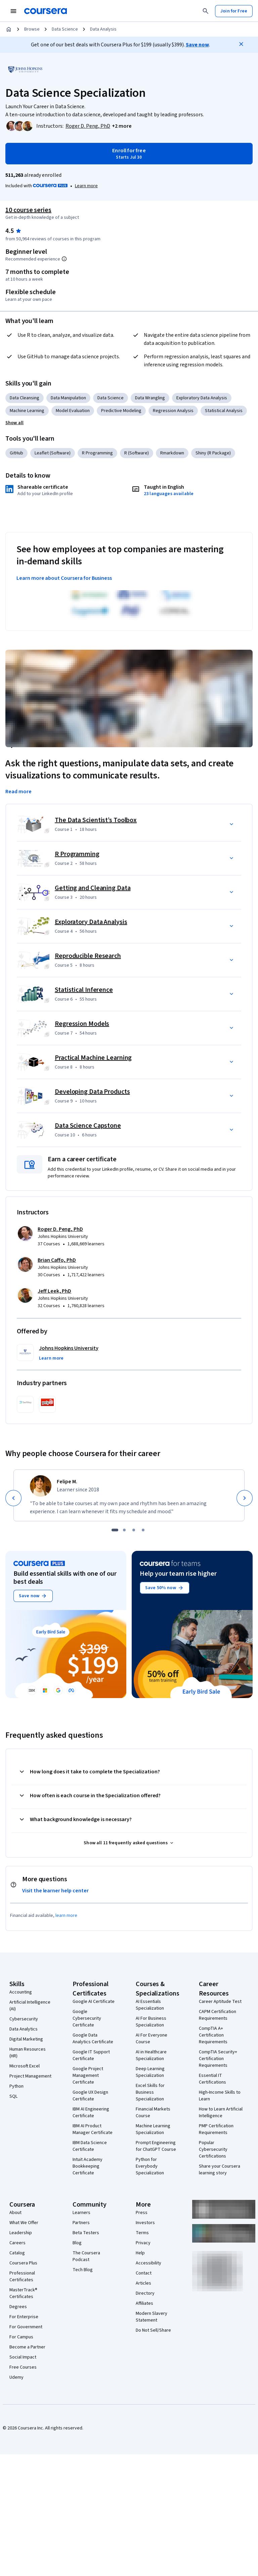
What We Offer (23, 2222)
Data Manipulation (68, 398)
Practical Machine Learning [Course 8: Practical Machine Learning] (93, 1057)
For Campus (21, 2337)
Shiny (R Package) (213, 453)
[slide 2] (124, 1530)
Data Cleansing (24, 398)
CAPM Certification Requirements (217, 2015)
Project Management (30, 2076)
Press (141, 2212)
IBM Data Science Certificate (90, 2146)
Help (140, 2253)
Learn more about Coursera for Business (64, 578)
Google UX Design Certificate (90, 2095)
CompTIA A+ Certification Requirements (213, 2035)
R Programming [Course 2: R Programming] (77, 854)
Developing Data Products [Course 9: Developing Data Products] (92, 1091)
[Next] (244, 1498)
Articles (143, 2283)
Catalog (17, 2253)
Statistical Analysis (224, 410)
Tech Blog (83, 2269)
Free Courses (23, 2367)
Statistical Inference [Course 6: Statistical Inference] (84, 990)
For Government (25, 2327)
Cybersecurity (23, 2019)
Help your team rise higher (178, 1573)
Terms (142, 2232)
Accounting (20, 1992)
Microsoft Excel (24, 2066)
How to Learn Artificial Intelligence (221, 2112)
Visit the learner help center (55, 1890)
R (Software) (136, 453)
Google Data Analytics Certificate (93, 2038)
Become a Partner (27, 2347)
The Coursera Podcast (86, 2256)
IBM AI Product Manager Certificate (93, 2129)
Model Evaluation (73, 410)
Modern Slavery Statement (151, 2317)
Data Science (65, 29)
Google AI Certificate (94, 2001)
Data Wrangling (150, 398)
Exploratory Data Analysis (201, 398)
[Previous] (13, 1498)
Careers (17, 2243)
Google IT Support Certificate (91, 2055)
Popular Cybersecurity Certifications (213, 2149)
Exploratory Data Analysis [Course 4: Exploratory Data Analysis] (91, 922)
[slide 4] (143, 1530)
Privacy (143, 2243)
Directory (145, 2293)
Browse (32, 29)
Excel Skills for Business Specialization (150, 2092)
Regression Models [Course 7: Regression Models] (82, 1024)
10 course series (28, 210)
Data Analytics (23, 2029)
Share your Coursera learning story (219, 2169)
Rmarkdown (172, 453)
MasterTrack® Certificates (23, 2293)
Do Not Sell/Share (153, 2330)
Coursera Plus (23, 2263)
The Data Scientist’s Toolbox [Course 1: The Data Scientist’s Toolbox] (96, 820)
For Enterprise (23, 2316)
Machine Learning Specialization (153, 2129)
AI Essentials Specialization (150, 2005)
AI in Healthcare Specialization (151, 2055)
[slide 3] (133, 1530)
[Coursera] (45, 11)
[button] (122, 126)
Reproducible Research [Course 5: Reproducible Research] (88, 956)
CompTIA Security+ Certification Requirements (218, 2059)
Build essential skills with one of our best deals (65, 1577)
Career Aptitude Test (220, 2001)
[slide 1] (115, 1530)
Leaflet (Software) (53, 453)
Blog (77, 2243)
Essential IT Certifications (212, 2079)
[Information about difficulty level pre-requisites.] (64, 258)
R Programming (97, 453)
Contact (144, 2273)
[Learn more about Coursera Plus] (86, 186)
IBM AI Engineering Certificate (91, 2112)
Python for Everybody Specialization (150, 2166)
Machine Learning (27, 410)
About (15, 2212)
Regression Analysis (173, 410)
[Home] (9, 29)
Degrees (18, 2306)
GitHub (16, 453)
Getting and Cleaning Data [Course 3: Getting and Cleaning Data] (93, 888)
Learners (81, 2212)
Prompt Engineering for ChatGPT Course (156, 2146)
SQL (13, 2096)
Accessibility (148, 2263)
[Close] (241, 44)
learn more (66, 1915)
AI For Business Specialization (151, 2021)
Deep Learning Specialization (150, 2072)
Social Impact (22, 2357)
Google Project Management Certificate (88, 2075)
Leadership (20, 2232)
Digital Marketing (26, 2039)
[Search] (206, 11)
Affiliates (144, 2303)
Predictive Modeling (121, 410)
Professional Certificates (22, 2276)
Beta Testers (86, 2232)
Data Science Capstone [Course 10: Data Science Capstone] (88, 1125)
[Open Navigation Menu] (13, 11)
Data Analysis (103, 29)
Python (16, 2086)
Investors (145, 2222)
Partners (81, 2222)
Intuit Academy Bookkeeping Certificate (87, 2166)
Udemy (16, 2377)
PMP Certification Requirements (216, 2129)
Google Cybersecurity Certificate (87, 2018)
